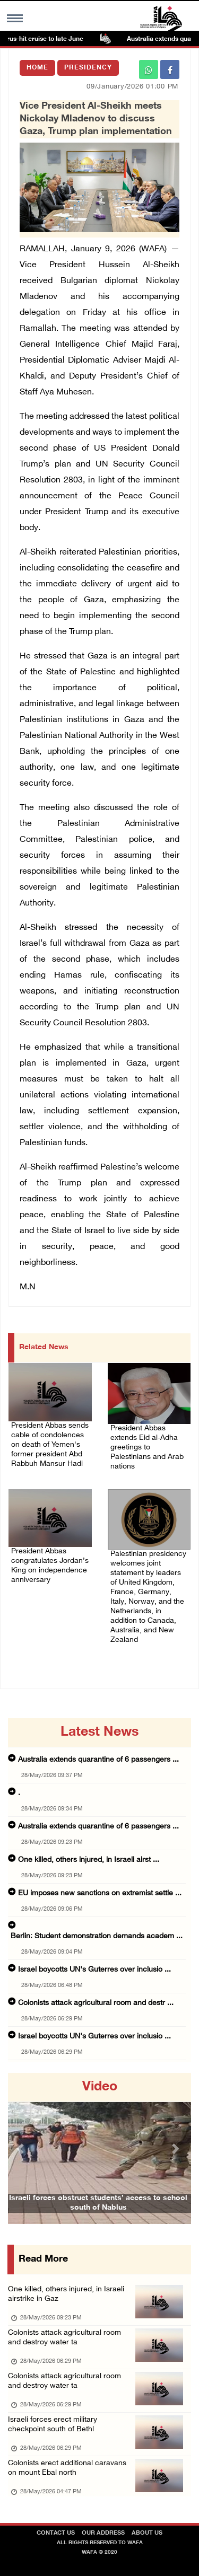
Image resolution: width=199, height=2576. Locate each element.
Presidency (88, 68)
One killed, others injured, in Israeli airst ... (88, 1860)
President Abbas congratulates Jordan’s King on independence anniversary (50, 1566)
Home (37, 68)
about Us (147, 2533)
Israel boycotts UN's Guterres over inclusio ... (94, 1969)
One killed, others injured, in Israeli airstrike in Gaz (66, 2294)
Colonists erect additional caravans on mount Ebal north (67, 2468)
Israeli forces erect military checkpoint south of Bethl (52, 2424)
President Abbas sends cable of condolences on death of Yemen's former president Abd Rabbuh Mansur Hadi (50, 1445)
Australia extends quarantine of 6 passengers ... (98, 1759)
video (99, 2087)
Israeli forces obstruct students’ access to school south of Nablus (98, 2203)
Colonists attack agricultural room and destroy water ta (64, 2337)
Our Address (103, 2533)
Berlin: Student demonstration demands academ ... (97, 1936)
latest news (99, 1732)
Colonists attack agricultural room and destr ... (96, 2003)
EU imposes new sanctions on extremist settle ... (99, 1893)
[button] (22, 2148)
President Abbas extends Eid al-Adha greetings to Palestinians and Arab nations (147, 1447)
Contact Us (56, 2533)
